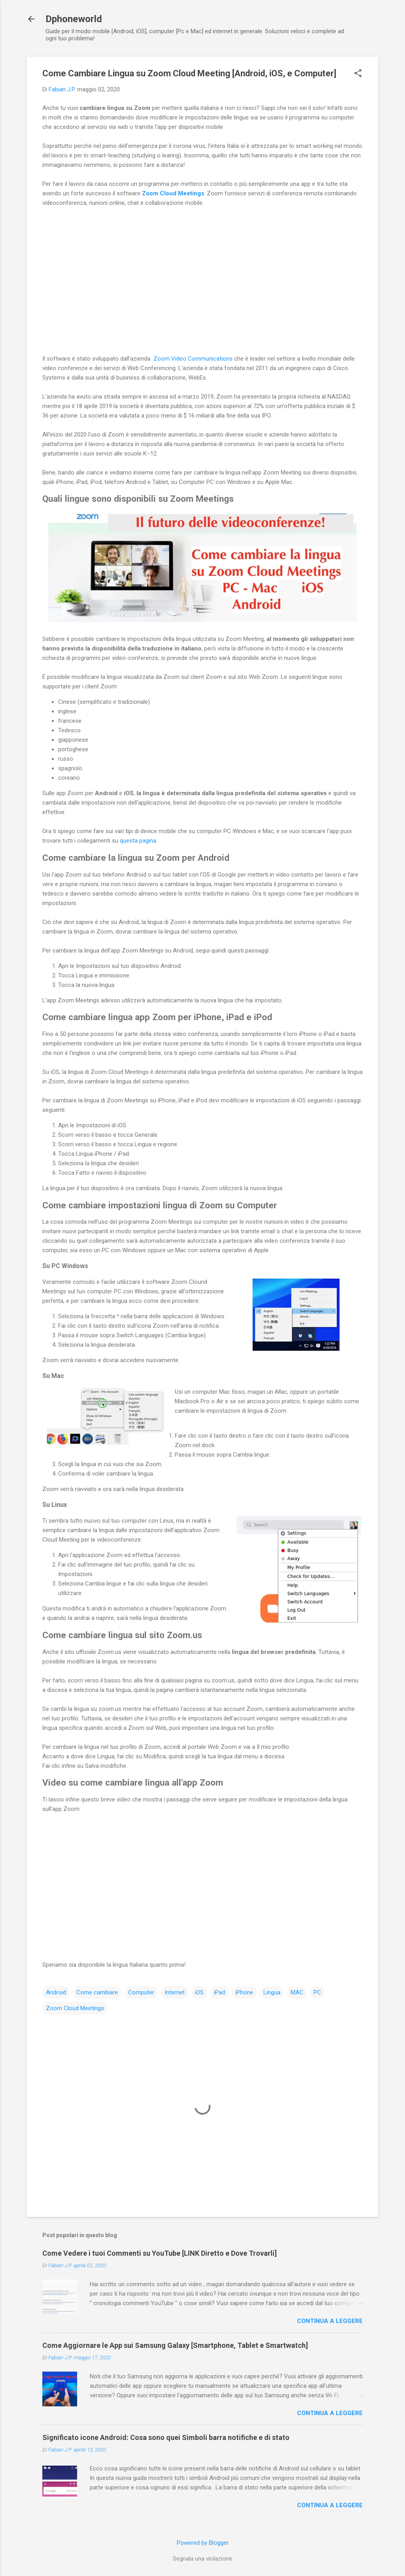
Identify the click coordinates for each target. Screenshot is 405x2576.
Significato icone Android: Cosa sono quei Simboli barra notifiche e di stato (166, 2437)
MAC (297, 1992)
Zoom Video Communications (193, 358)
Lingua (271, 1992)
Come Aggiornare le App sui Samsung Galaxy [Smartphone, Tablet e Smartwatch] (175, 2345)
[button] (358, 73)
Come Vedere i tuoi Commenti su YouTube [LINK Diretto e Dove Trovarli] (159, 2253)
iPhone (244, 1992)
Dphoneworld (73, 19)
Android (56, 1992)
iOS (199, 1992)
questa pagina (138, 840)
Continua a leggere (330, 2321)
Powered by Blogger (203, 2542)
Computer (141, 1992)
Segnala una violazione (202, 2558)
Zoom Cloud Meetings (173, 193)
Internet (175, 1992)
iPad (219, 1992)
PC (317, 1992)
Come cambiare (97, 1992)
